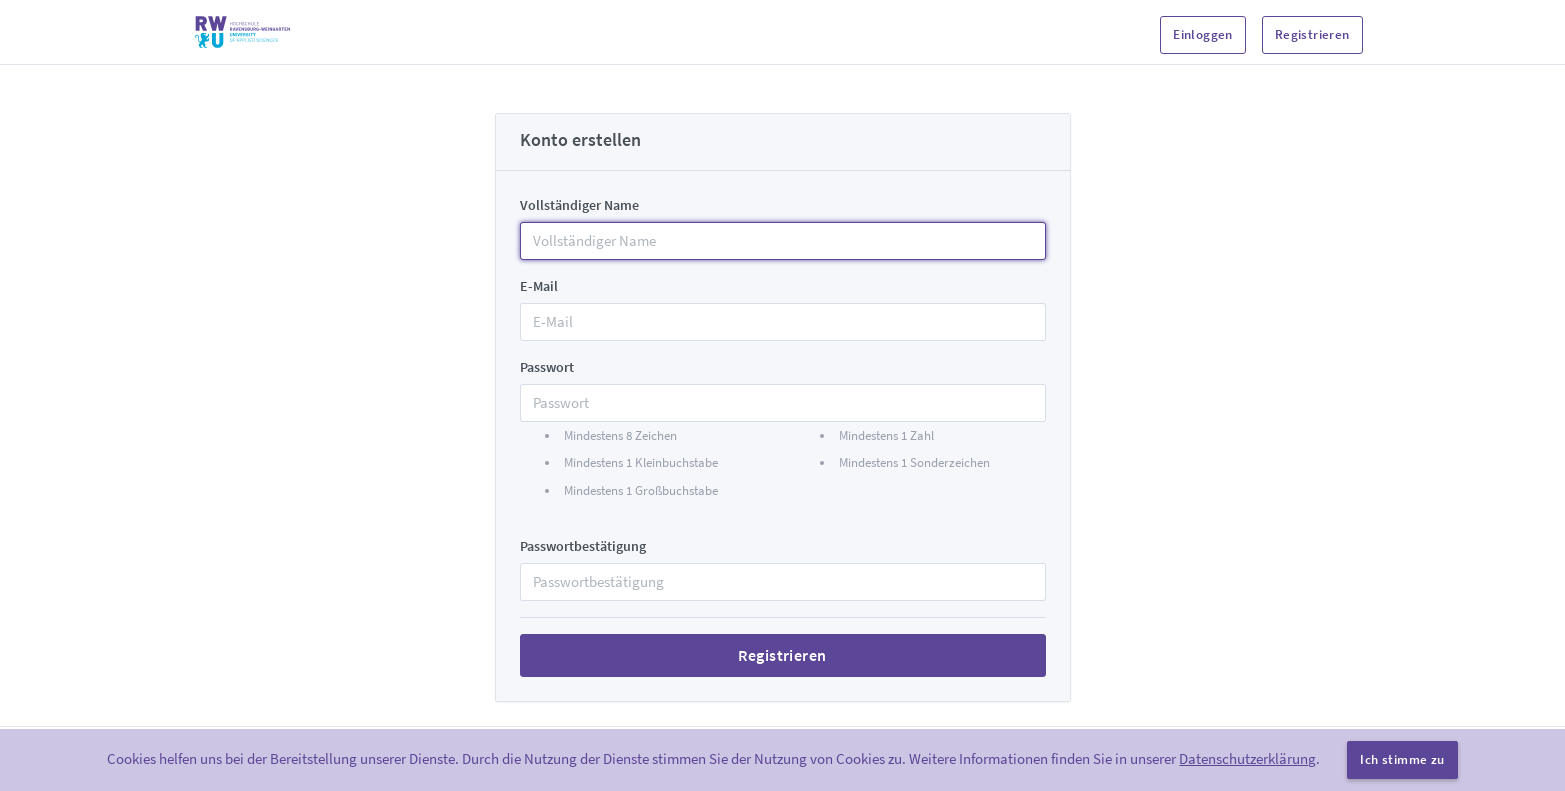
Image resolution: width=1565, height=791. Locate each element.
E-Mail (539, 286)
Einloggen (1203, 34)
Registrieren (1312, 34)
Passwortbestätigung (583, 546)
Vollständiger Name (579, 205)
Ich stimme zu (1402, 759)
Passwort (547, 367)
